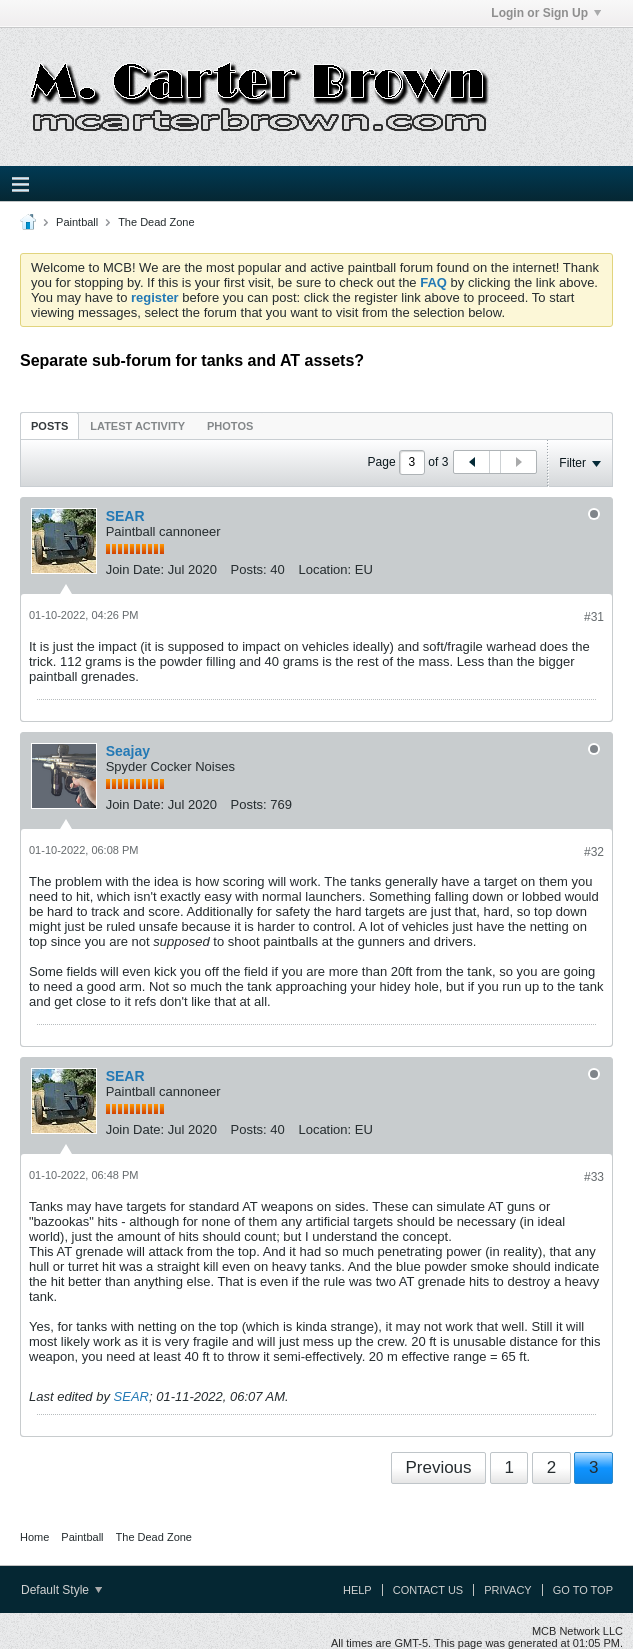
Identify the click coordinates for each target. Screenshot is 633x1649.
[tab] (49, 425)
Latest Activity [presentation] (137, 426)
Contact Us (428, 1590)
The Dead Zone (156, 222)
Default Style (61, 1590)
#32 (594, 852)
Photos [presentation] (230, 426)
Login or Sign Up (546, 13)
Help (357, 1590)
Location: (324, 569)
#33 (594, 1177)
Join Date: (135, 569)
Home (34, 1537)
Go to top (583, 1590)
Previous (438, 1467)
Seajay (128, 751)
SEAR (125, 516)
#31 (594, 617)
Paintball (77, 222)
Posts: (249, 569)
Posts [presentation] (49, 426)
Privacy (507, 1590)
